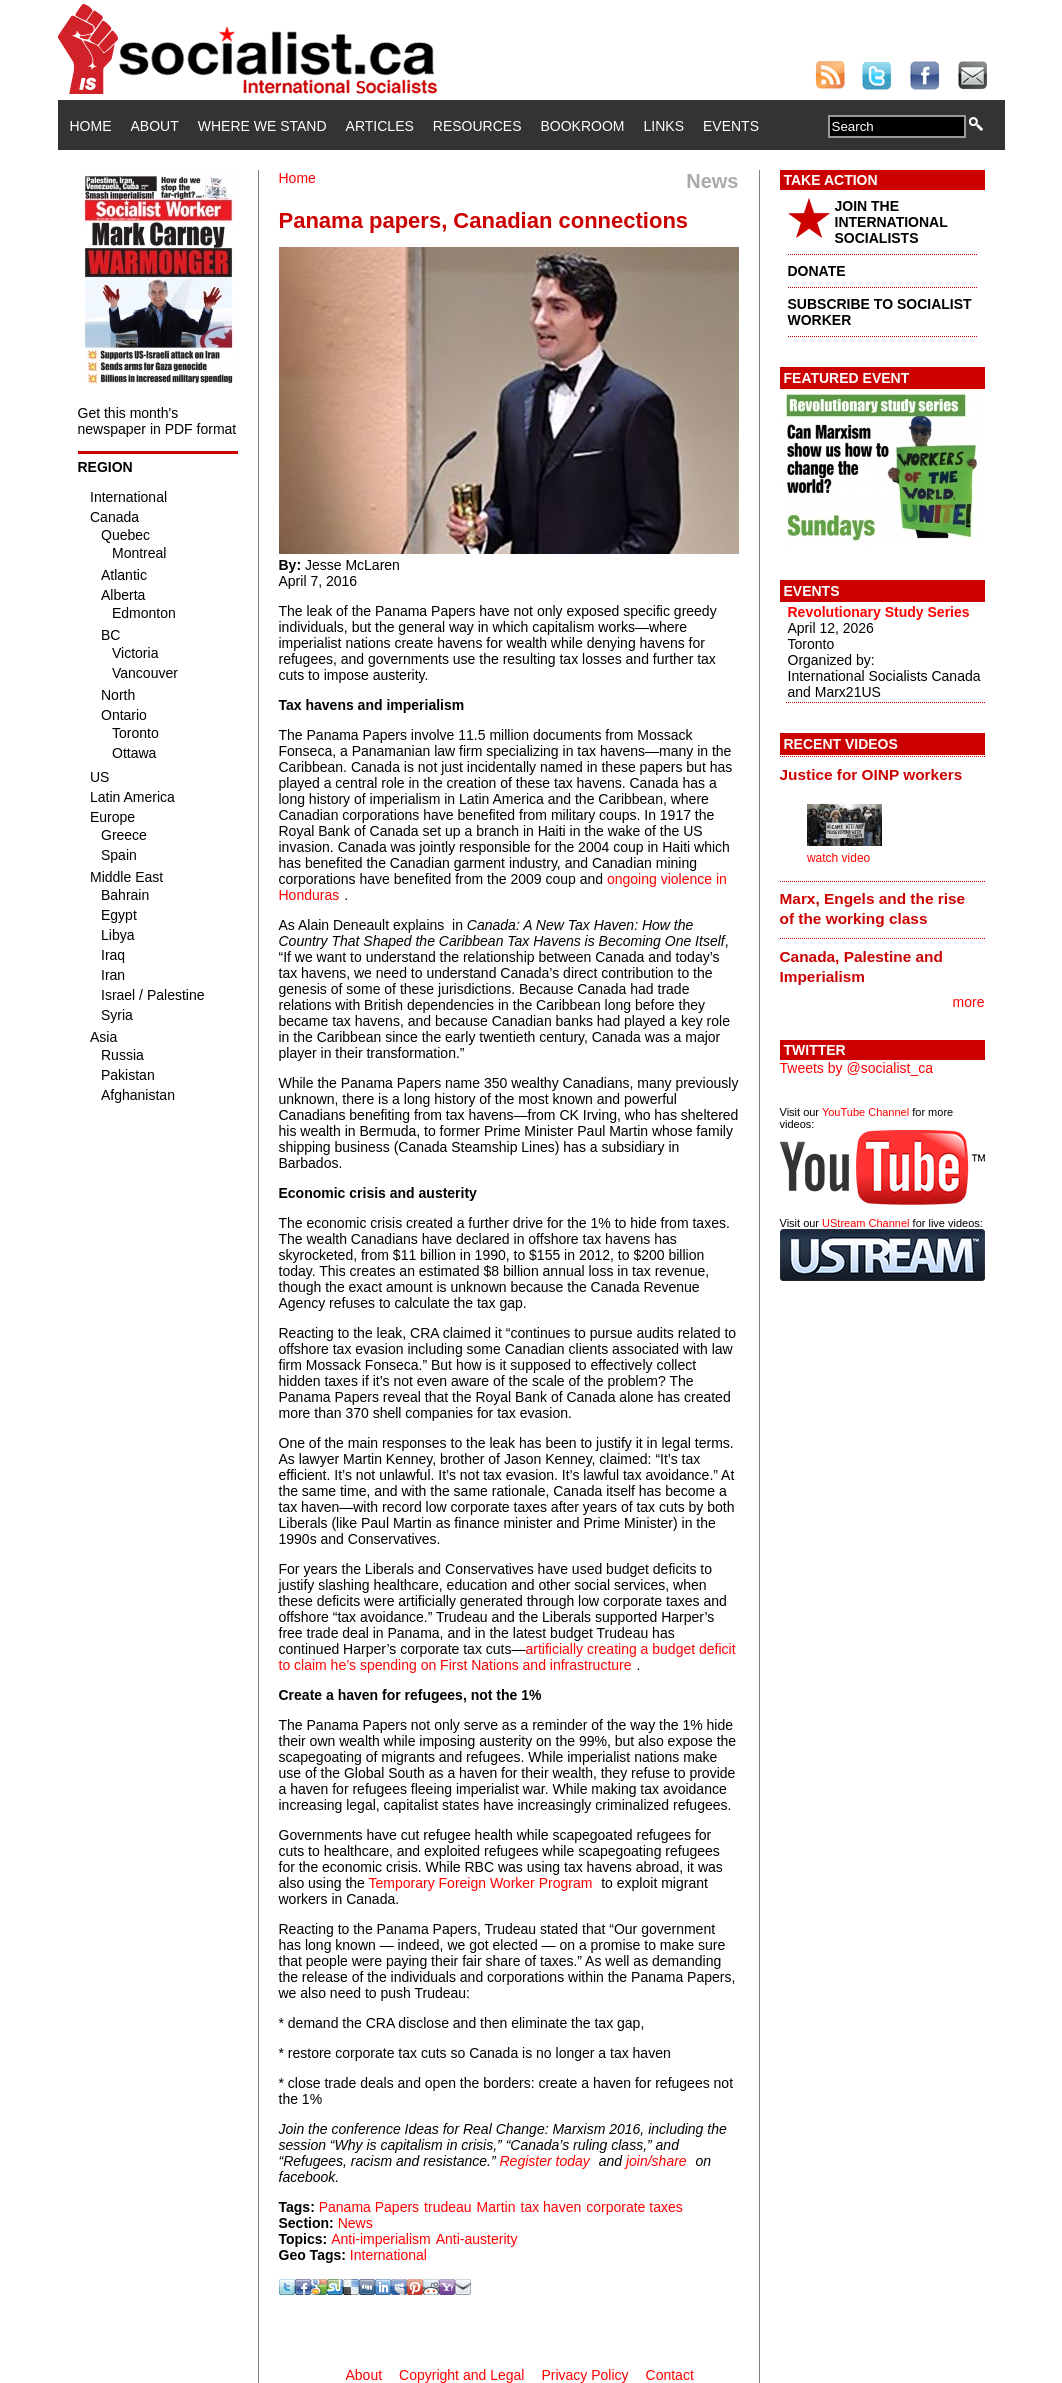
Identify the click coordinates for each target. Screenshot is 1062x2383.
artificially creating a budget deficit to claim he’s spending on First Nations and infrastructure (507, 1657)
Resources (477, 126)
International (388, 2255)
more (969, 1002)
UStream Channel (865, 1223)
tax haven (551, 2207)
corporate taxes (634, 2207)
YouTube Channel (865, 1112)
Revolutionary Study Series (879, 612)
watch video (838, 858)
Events (731, 126)
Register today (544, 2161)
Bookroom (583, 126)
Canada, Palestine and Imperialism (861, 966)
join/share (656, 2161)
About (155, 126)
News (355, 2223)
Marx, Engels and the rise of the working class (873, 908)
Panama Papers (369, 2207)
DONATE (817, 271)
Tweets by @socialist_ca (857, 1068)
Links (664, 126)
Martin (496, 2207)
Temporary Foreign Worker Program (481, 1883)
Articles (380, 126)
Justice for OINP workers (871, 774)
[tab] (882, 774)
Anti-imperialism (381, 2239)
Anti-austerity (477, 2239)
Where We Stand (262, 126)
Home (91, 126)
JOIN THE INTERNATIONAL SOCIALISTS (891, 222)
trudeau (447, 2207)
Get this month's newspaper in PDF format (157, 421)
